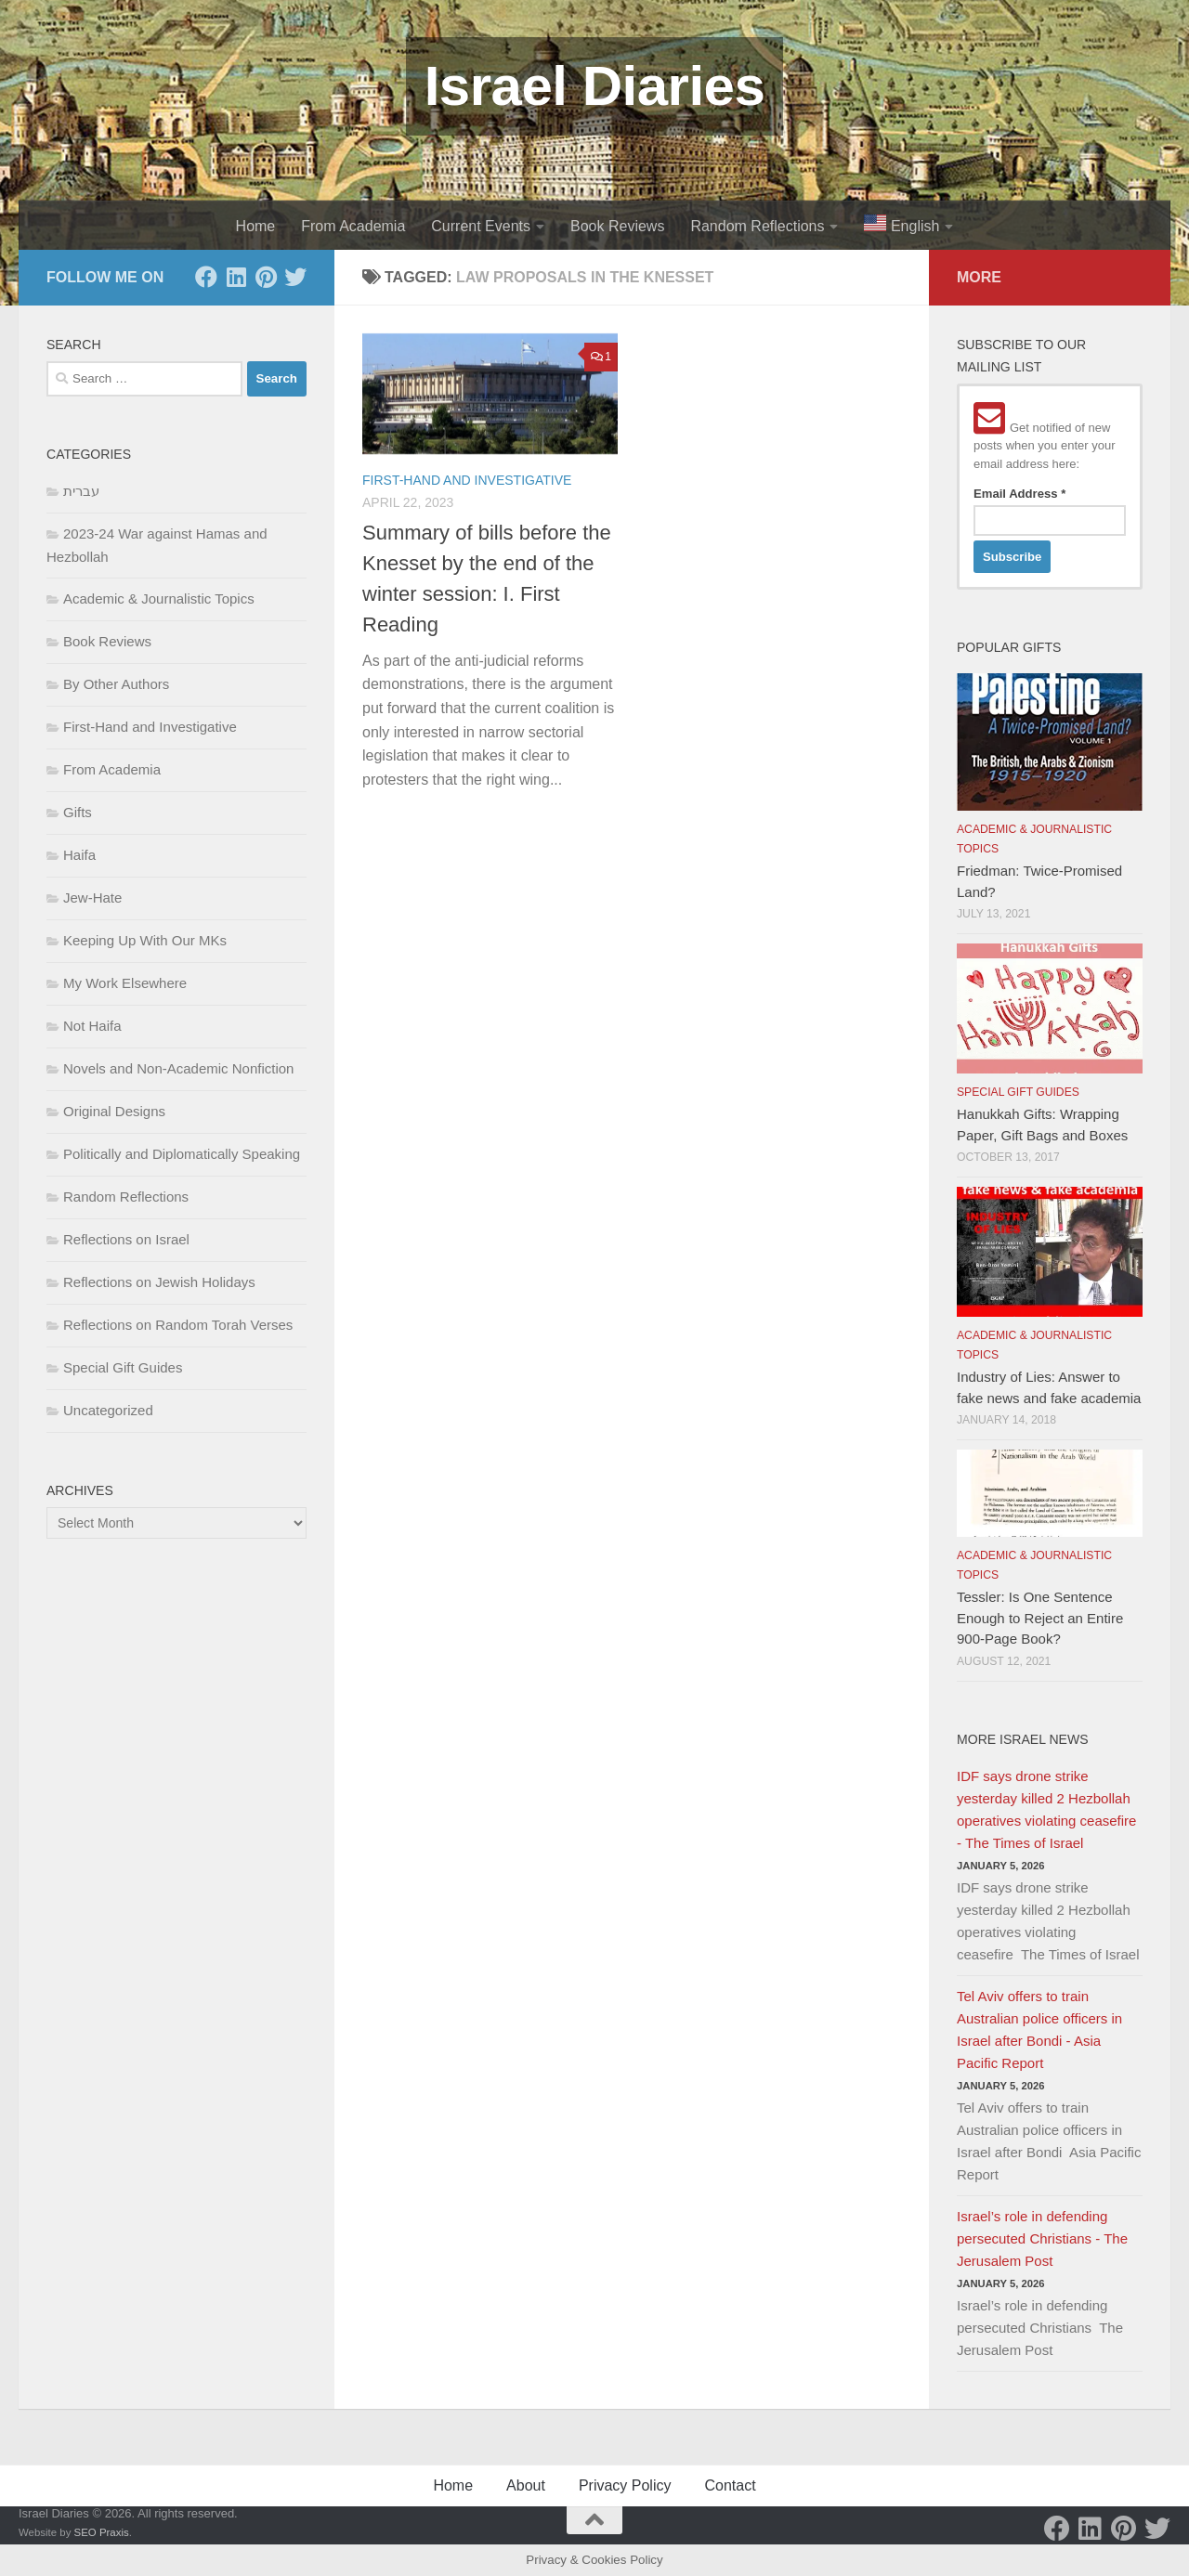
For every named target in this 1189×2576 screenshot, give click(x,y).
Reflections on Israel (126, 1239)
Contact (729, 2485)
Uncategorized (108, 1410)
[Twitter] (295, 277)
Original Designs (114, 1111)
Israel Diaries (595, 86)
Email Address (1019, 494)
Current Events (480, 226)
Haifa (79, 855)
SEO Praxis (101, 2532)
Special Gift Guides (122, 1367)
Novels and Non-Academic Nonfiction (178, 1068)
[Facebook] (206, 277)
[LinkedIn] (236, 277)
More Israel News (1023, 1739)
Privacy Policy (625, 2485)
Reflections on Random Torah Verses (178, 1325)
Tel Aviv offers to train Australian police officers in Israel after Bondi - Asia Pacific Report (1039, 2029)
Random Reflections (757, 226)
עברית (81, 491)
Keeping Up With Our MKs (145, 940)
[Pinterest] (266, 277)
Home (256, 226)
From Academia (353, 226)
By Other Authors (116, 684)
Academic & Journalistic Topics (159, 598)
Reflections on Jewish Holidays (159, 1282)
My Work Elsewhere (125, 983)
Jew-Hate (92, 897)
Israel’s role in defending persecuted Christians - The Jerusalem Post (1042, 2238)
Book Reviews (617, 226)
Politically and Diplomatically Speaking (181, 1154)
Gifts (77, 812)
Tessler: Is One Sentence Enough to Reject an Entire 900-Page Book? (1040, 1617)
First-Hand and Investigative (466, 480)
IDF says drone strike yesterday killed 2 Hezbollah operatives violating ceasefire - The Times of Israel (1046, 1809)
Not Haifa (92, 1026)
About (525, 2485)
